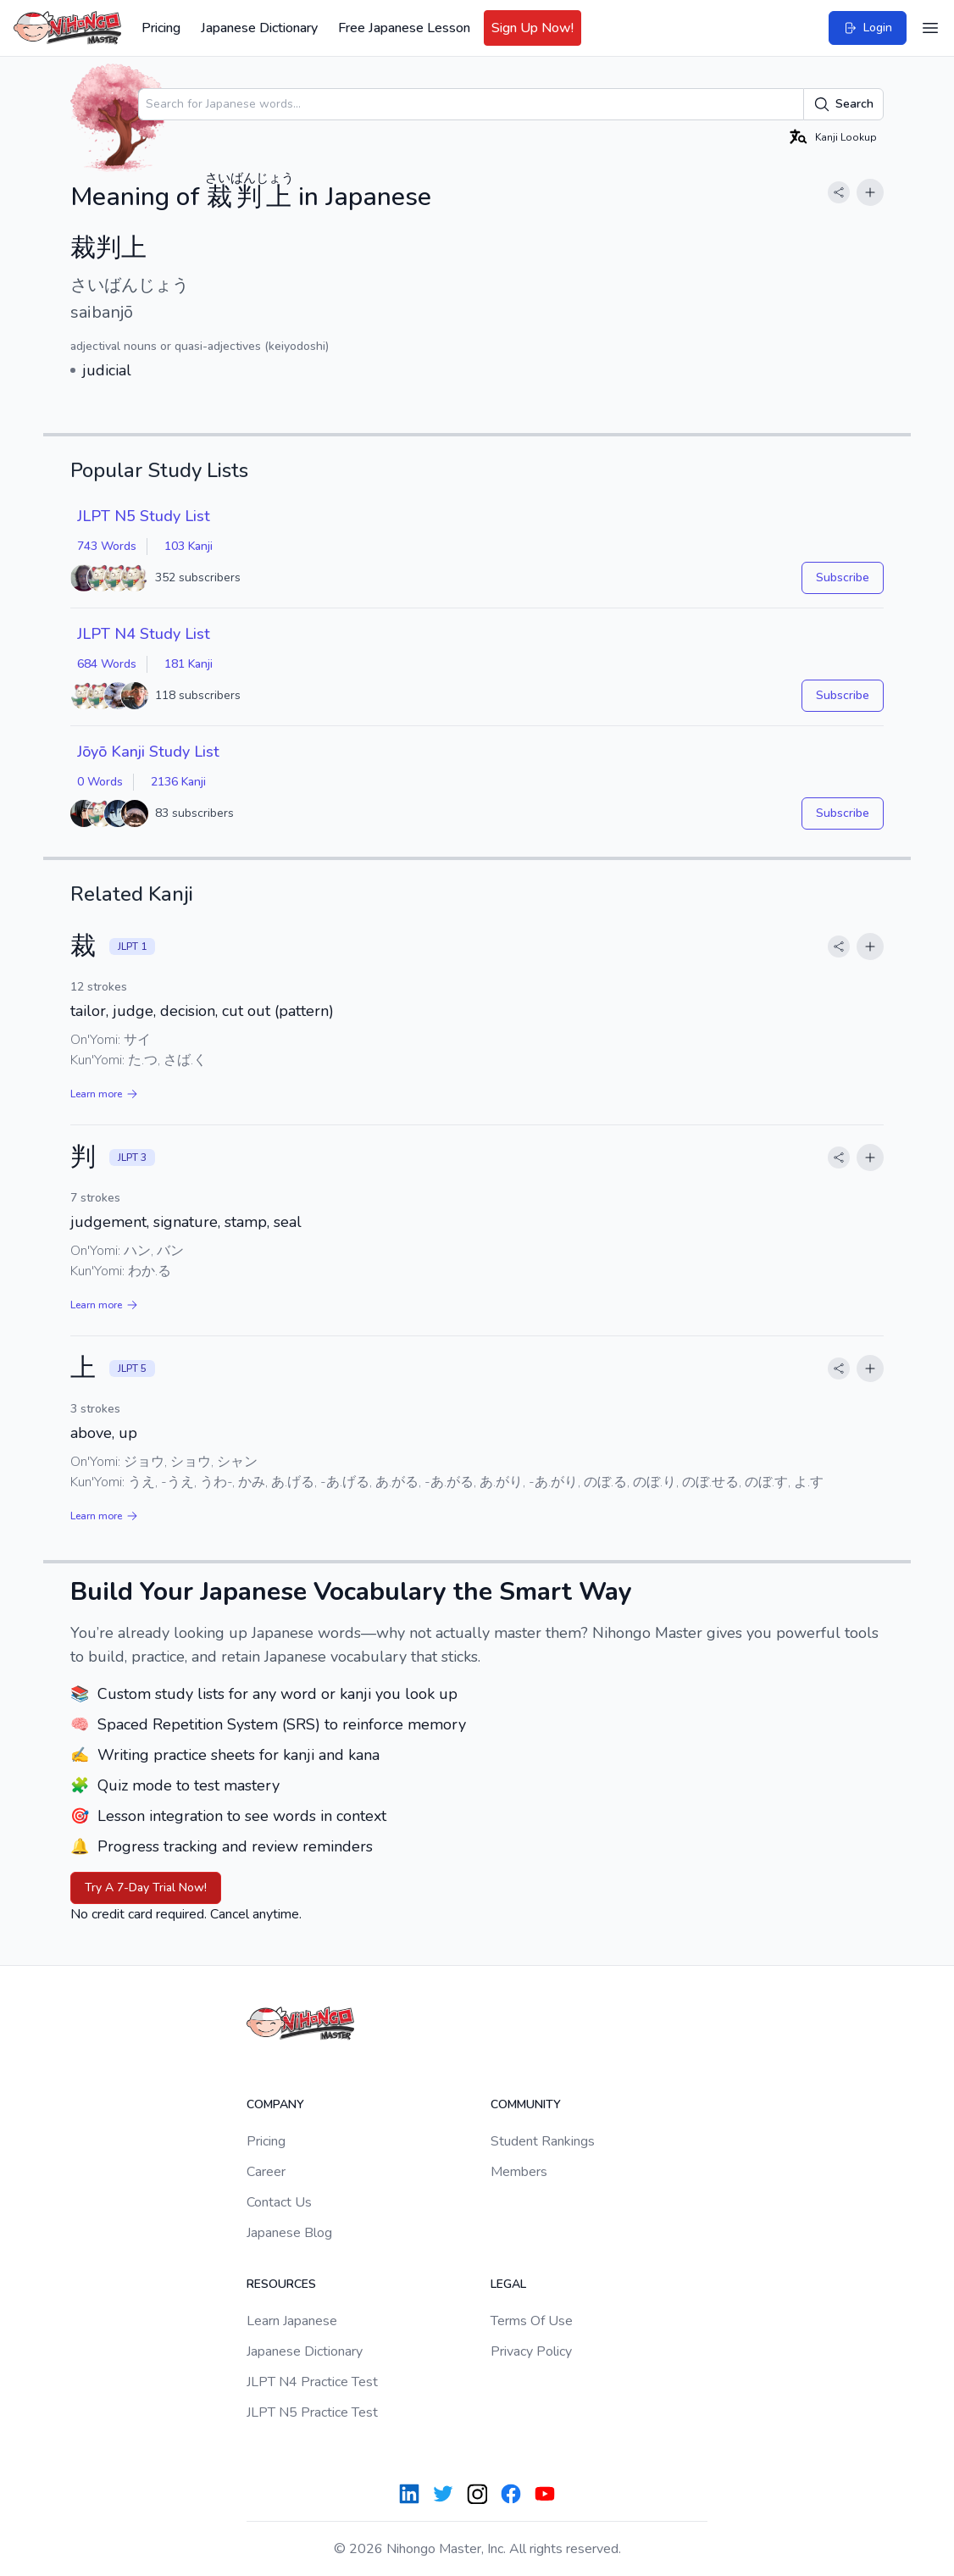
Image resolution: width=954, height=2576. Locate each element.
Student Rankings (543, 2141)
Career (266, 2171)
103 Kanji (188, 546)
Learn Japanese (292, 2321)
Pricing (160, 28)
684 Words (106, 664)
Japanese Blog (289, 2232)
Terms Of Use (532, 2321)
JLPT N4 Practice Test (312, 2382)
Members (519, 2171)
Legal (508, 2284)
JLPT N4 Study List (143, 634)
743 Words (106, 546)
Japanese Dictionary (259, 28)
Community (526, 2104)
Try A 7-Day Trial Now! (146, 1887)
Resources (281, 2284)
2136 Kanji (178, 782)
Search (843, 104)
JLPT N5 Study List (143, 516)
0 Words (100, 782)
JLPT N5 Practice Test (312, 2412)
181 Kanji (188, 664)
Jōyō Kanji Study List (148, 751)
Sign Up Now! (532, 28)
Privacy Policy (531, 2351)
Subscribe (842, 577)
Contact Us (279, 2202)
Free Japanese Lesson (404, 28)
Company (275, 2104)
